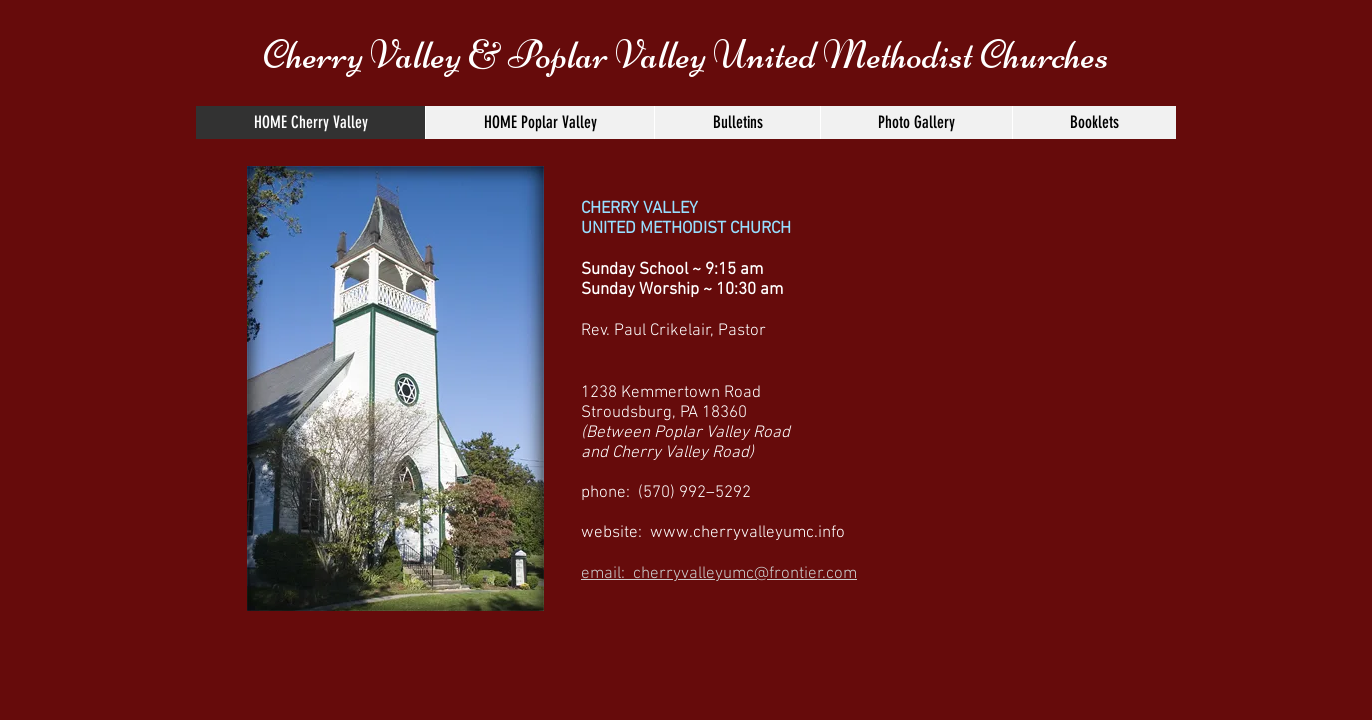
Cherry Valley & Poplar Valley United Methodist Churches (686, 55)
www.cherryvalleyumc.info (747, 533)
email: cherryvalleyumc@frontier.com (719, 574)
